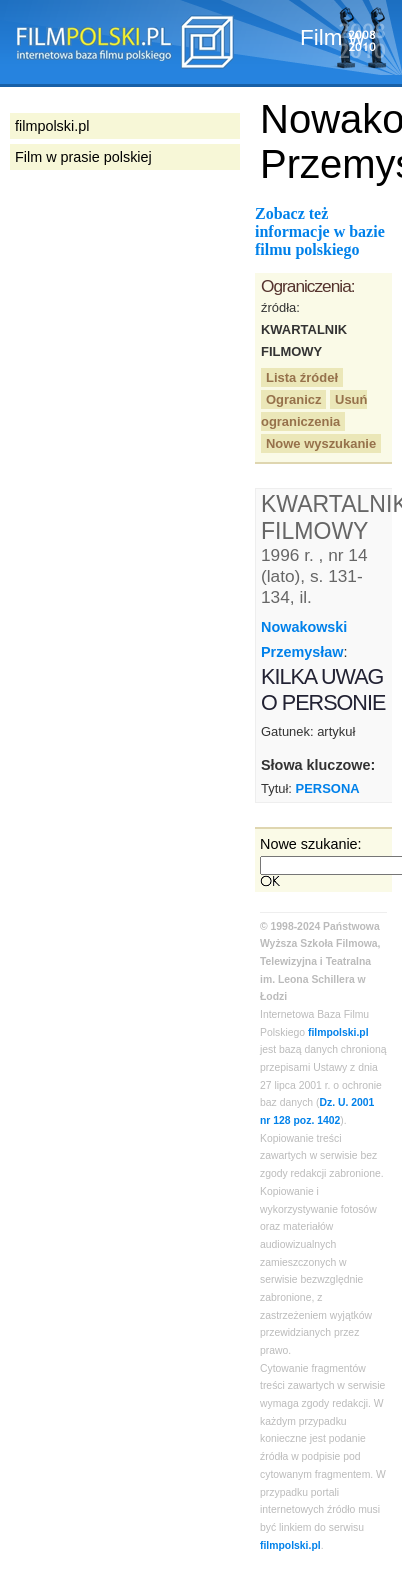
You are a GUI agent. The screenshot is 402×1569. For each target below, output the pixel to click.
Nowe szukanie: (311, 844)
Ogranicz (293, 399)
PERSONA (328, 788)
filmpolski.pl (338, 1032)
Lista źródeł (302, 377)
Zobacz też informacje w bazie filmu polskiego (320, 231)
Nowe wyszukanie (321, 443)
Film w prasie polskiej (83, 157)
